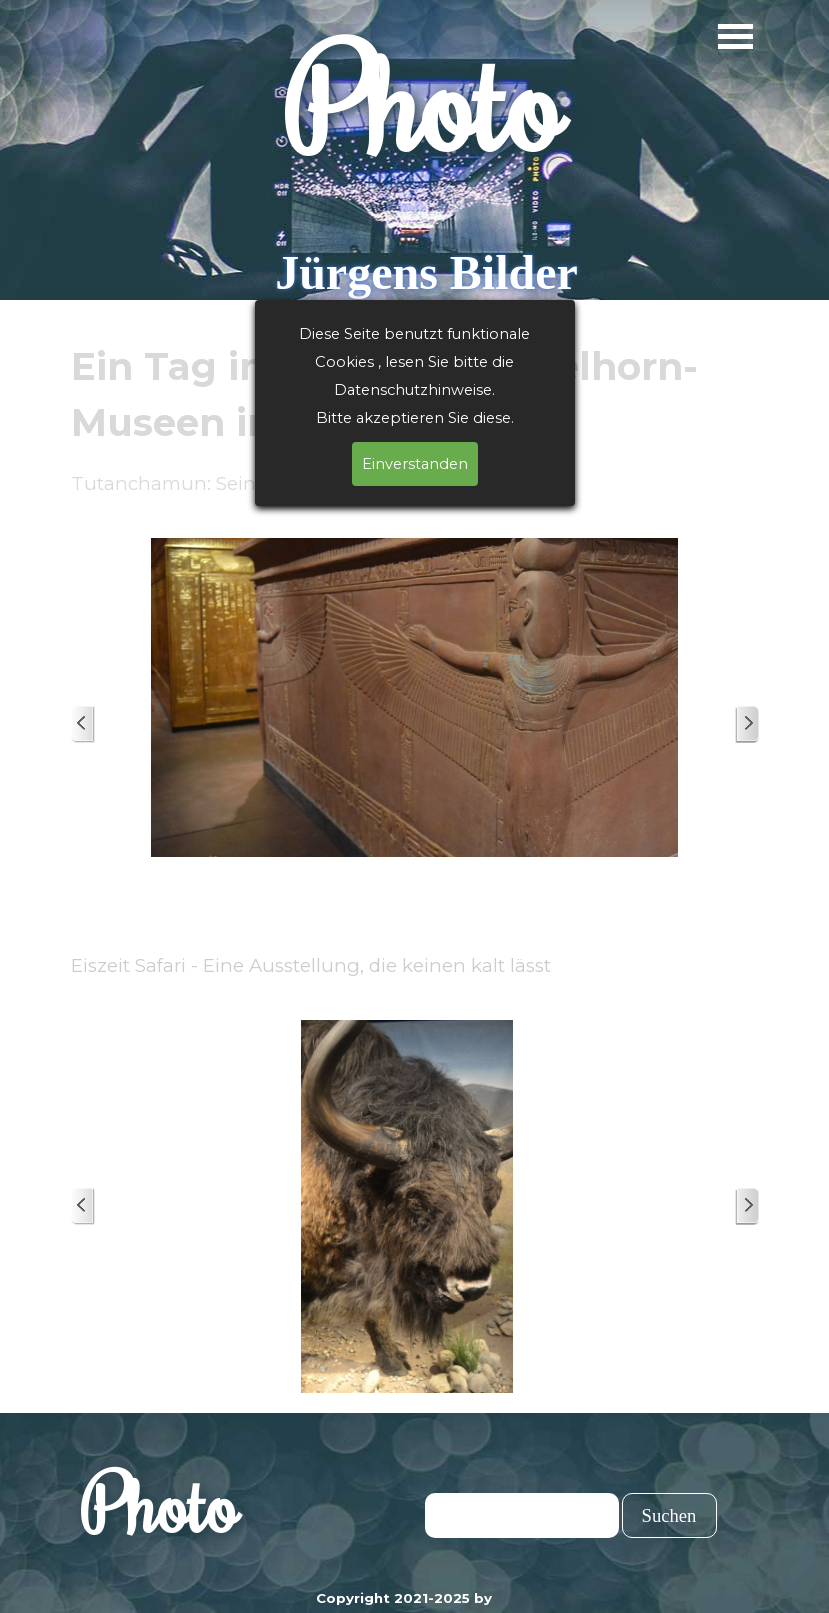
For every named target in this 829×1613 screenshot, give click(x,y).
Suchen (669, 1515)
